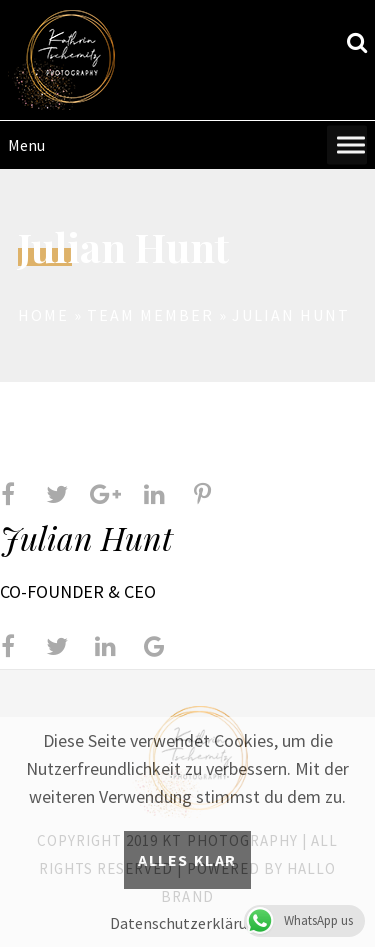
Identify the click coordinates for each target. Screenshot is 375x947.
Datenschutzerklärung (187, 923)
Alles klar (187, 860)
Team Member (150, 315)
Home (43, 315)
